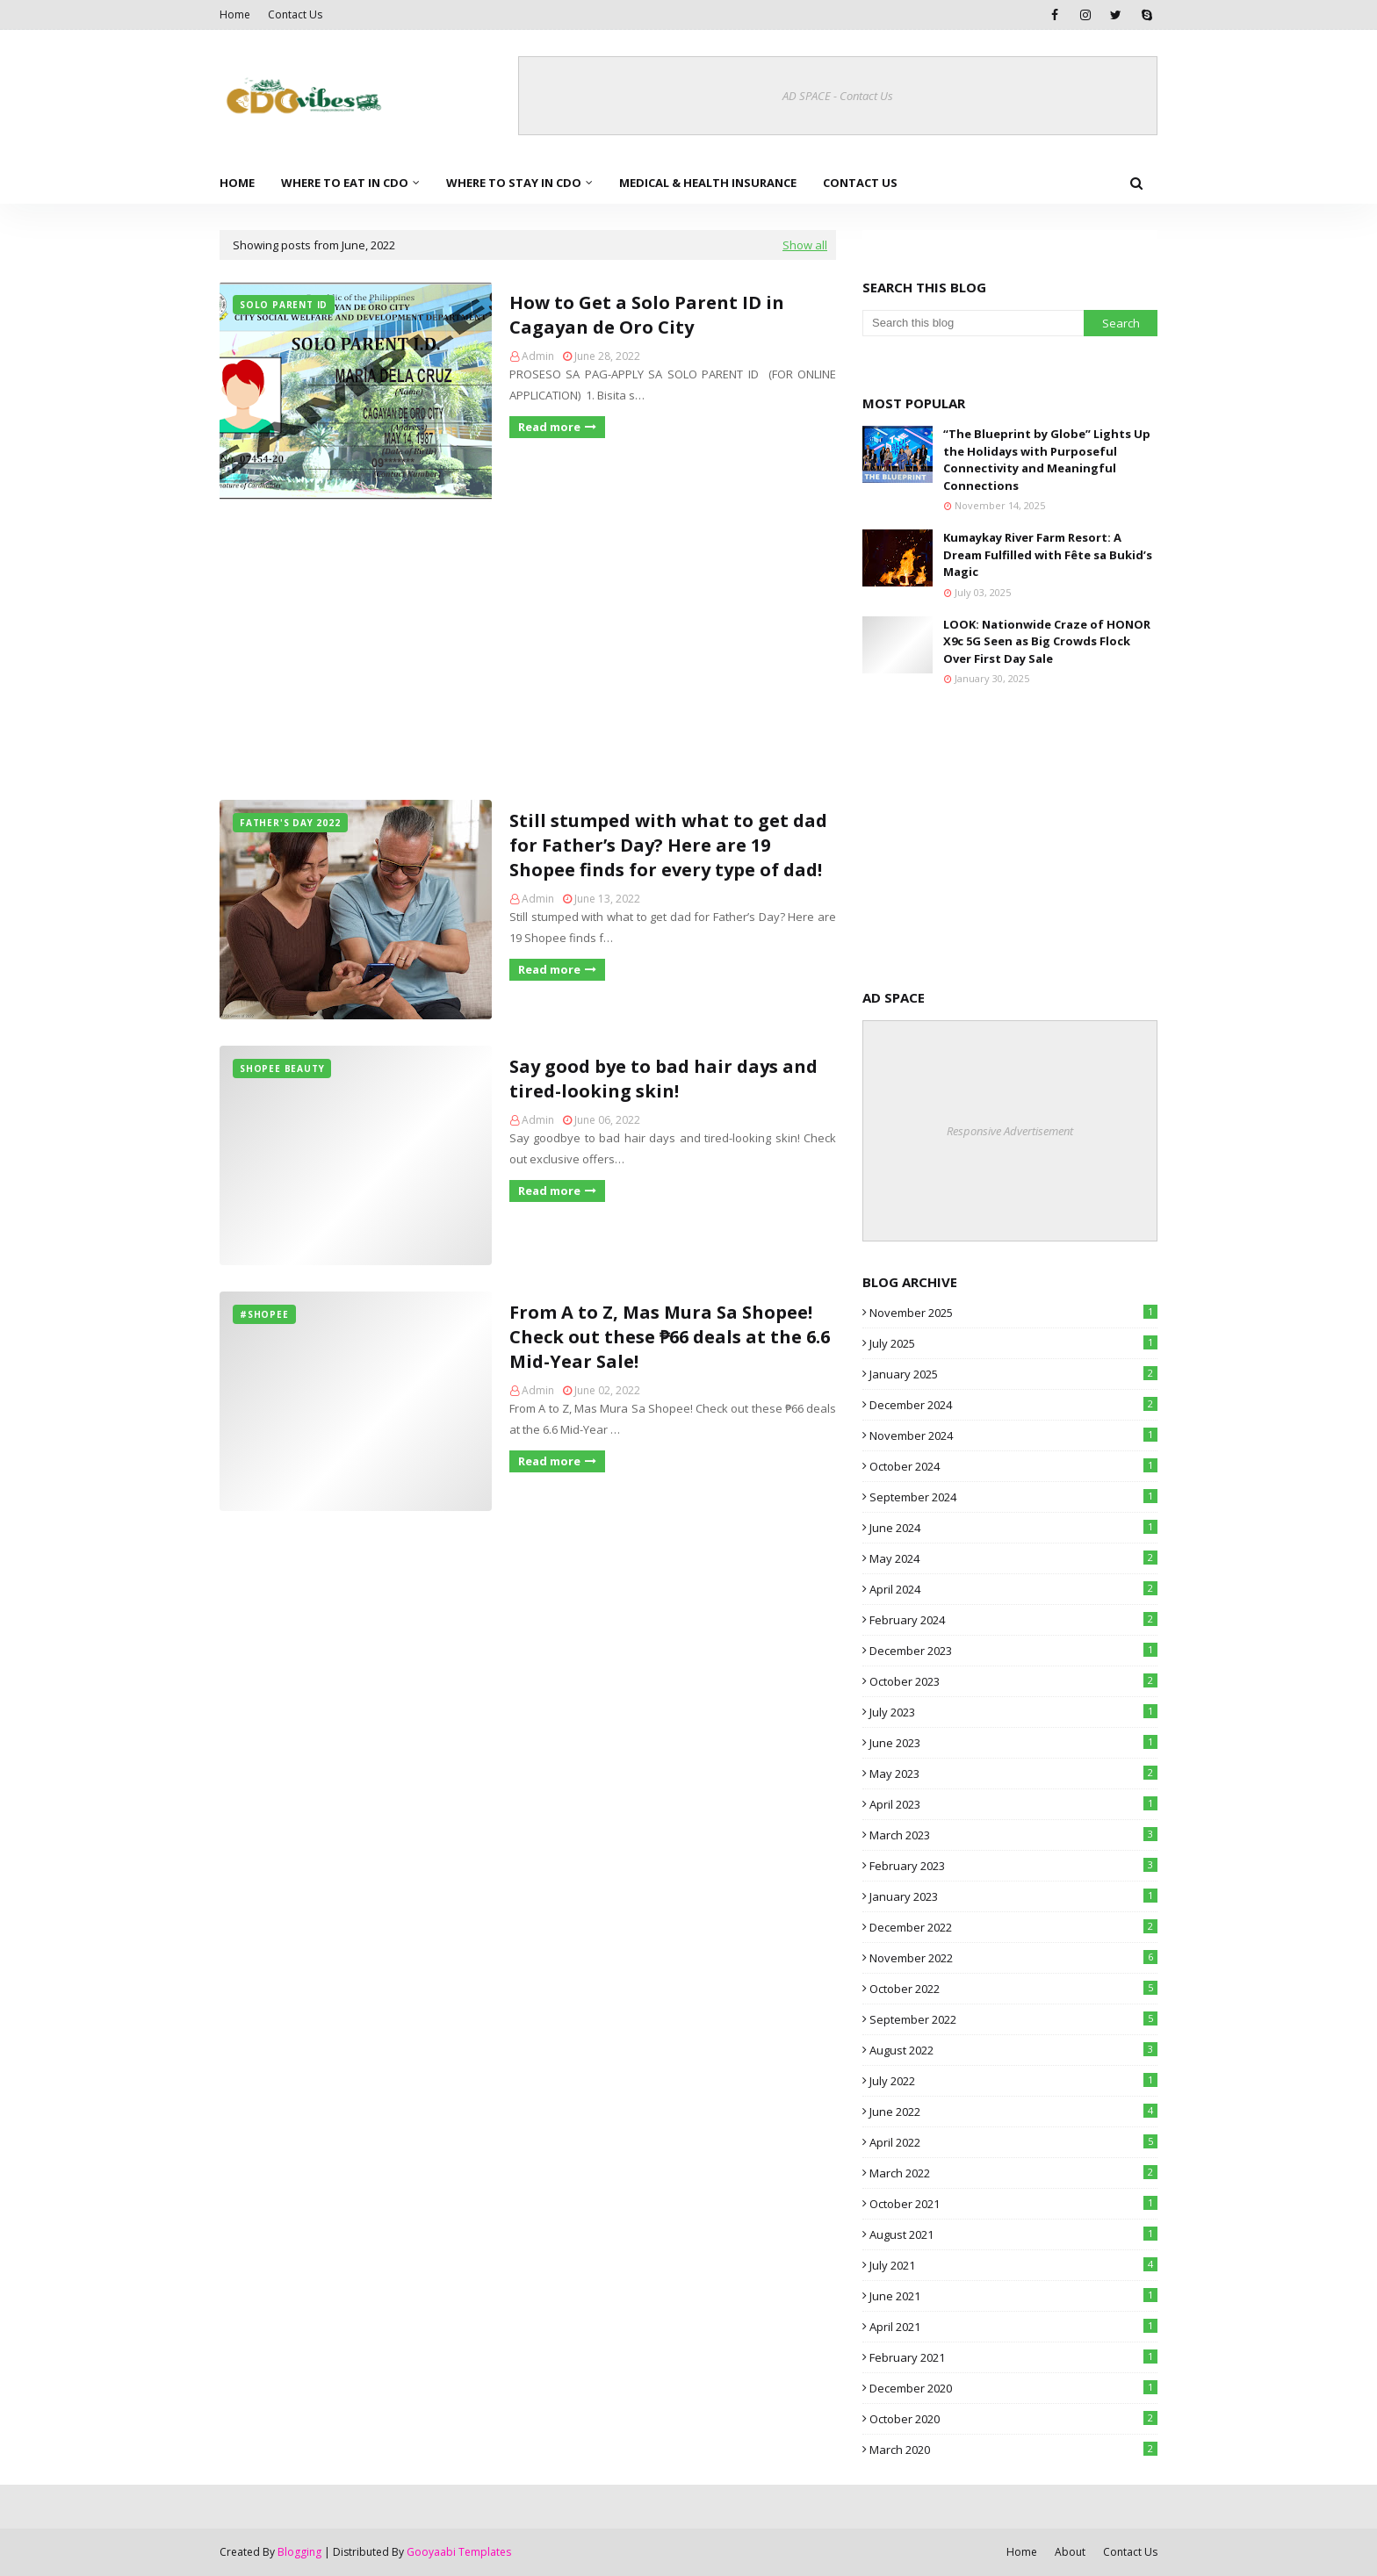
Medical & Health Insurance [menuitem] (708, 183)
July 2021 (1013, 2265)
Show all (804, 245)
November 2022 (1013, 1958)
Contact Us (295, 14)
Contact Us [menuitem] (860, 183)
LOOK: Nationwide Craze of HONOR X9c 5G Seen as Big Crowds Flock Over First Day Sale (1046, 641)
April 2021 (1013, 2327)
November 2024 (1013, 1435)
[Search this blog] (973, 323)
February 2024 (1013, 1620)
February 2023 (1013, 1866)
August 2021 (1013, 2234)
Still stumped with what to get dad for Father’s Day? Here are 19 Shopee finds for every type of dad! (668, 845)
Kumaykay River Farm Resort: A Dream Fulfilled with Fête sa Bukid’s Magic (1047, 554)
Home (235, 14)
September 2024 (1013, 1497)
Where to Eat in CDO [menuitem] (344, 183)
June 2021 (1013, 2296)
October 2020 (1013, 2419)
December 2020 (1013, 2388)
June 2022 (1013, 2111)
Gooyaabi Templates (459, 2551)
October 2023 (1013, 1681)
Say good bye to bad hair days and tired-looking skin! (663, 1078)
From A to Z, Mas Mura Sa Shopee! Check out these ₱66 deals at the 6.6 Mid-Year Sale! (669, 1336)
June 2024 (1013, 1528)
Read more (549, 427)
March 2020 (1013, 2449)
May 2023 (1013, 1773)
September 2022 (1013, 2019)
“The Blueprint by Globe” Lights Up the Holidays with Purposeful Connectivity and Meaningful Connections (1046, 459)
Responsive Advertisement (1010, 1131)
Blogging (299, 2551)
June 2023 (1013, 1743)
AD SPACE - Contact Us (837, 96)
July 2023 (1013, 1712)
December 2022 (1013, 1927)
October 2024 (1013, 1466)
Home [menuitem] (237, 183)
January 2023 (1013, 1896)
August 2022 (1013, 2050)
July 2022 (1013, 2081)
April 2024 (1013, 1589)
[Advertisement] (528, 651)
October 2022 (1013, 1989)
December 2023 (1013, 1651)
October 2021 (1013, 2204)
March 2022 (1013, 2173)
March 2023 (1013, 1835)
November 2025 (1013, 1312)
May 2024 (1013, 1558)
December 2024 (1013, 1405)
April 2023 (1013, 1804)
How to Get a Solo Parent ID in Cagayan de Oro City (646, 315)
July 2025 (1013, 1343)
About (1070, 2551)
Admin (538, 356)
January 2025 (1013, 1374)
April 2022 (1013, 2142)
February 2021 (1013, 2357)
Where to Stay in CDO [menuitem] (513, 183)
